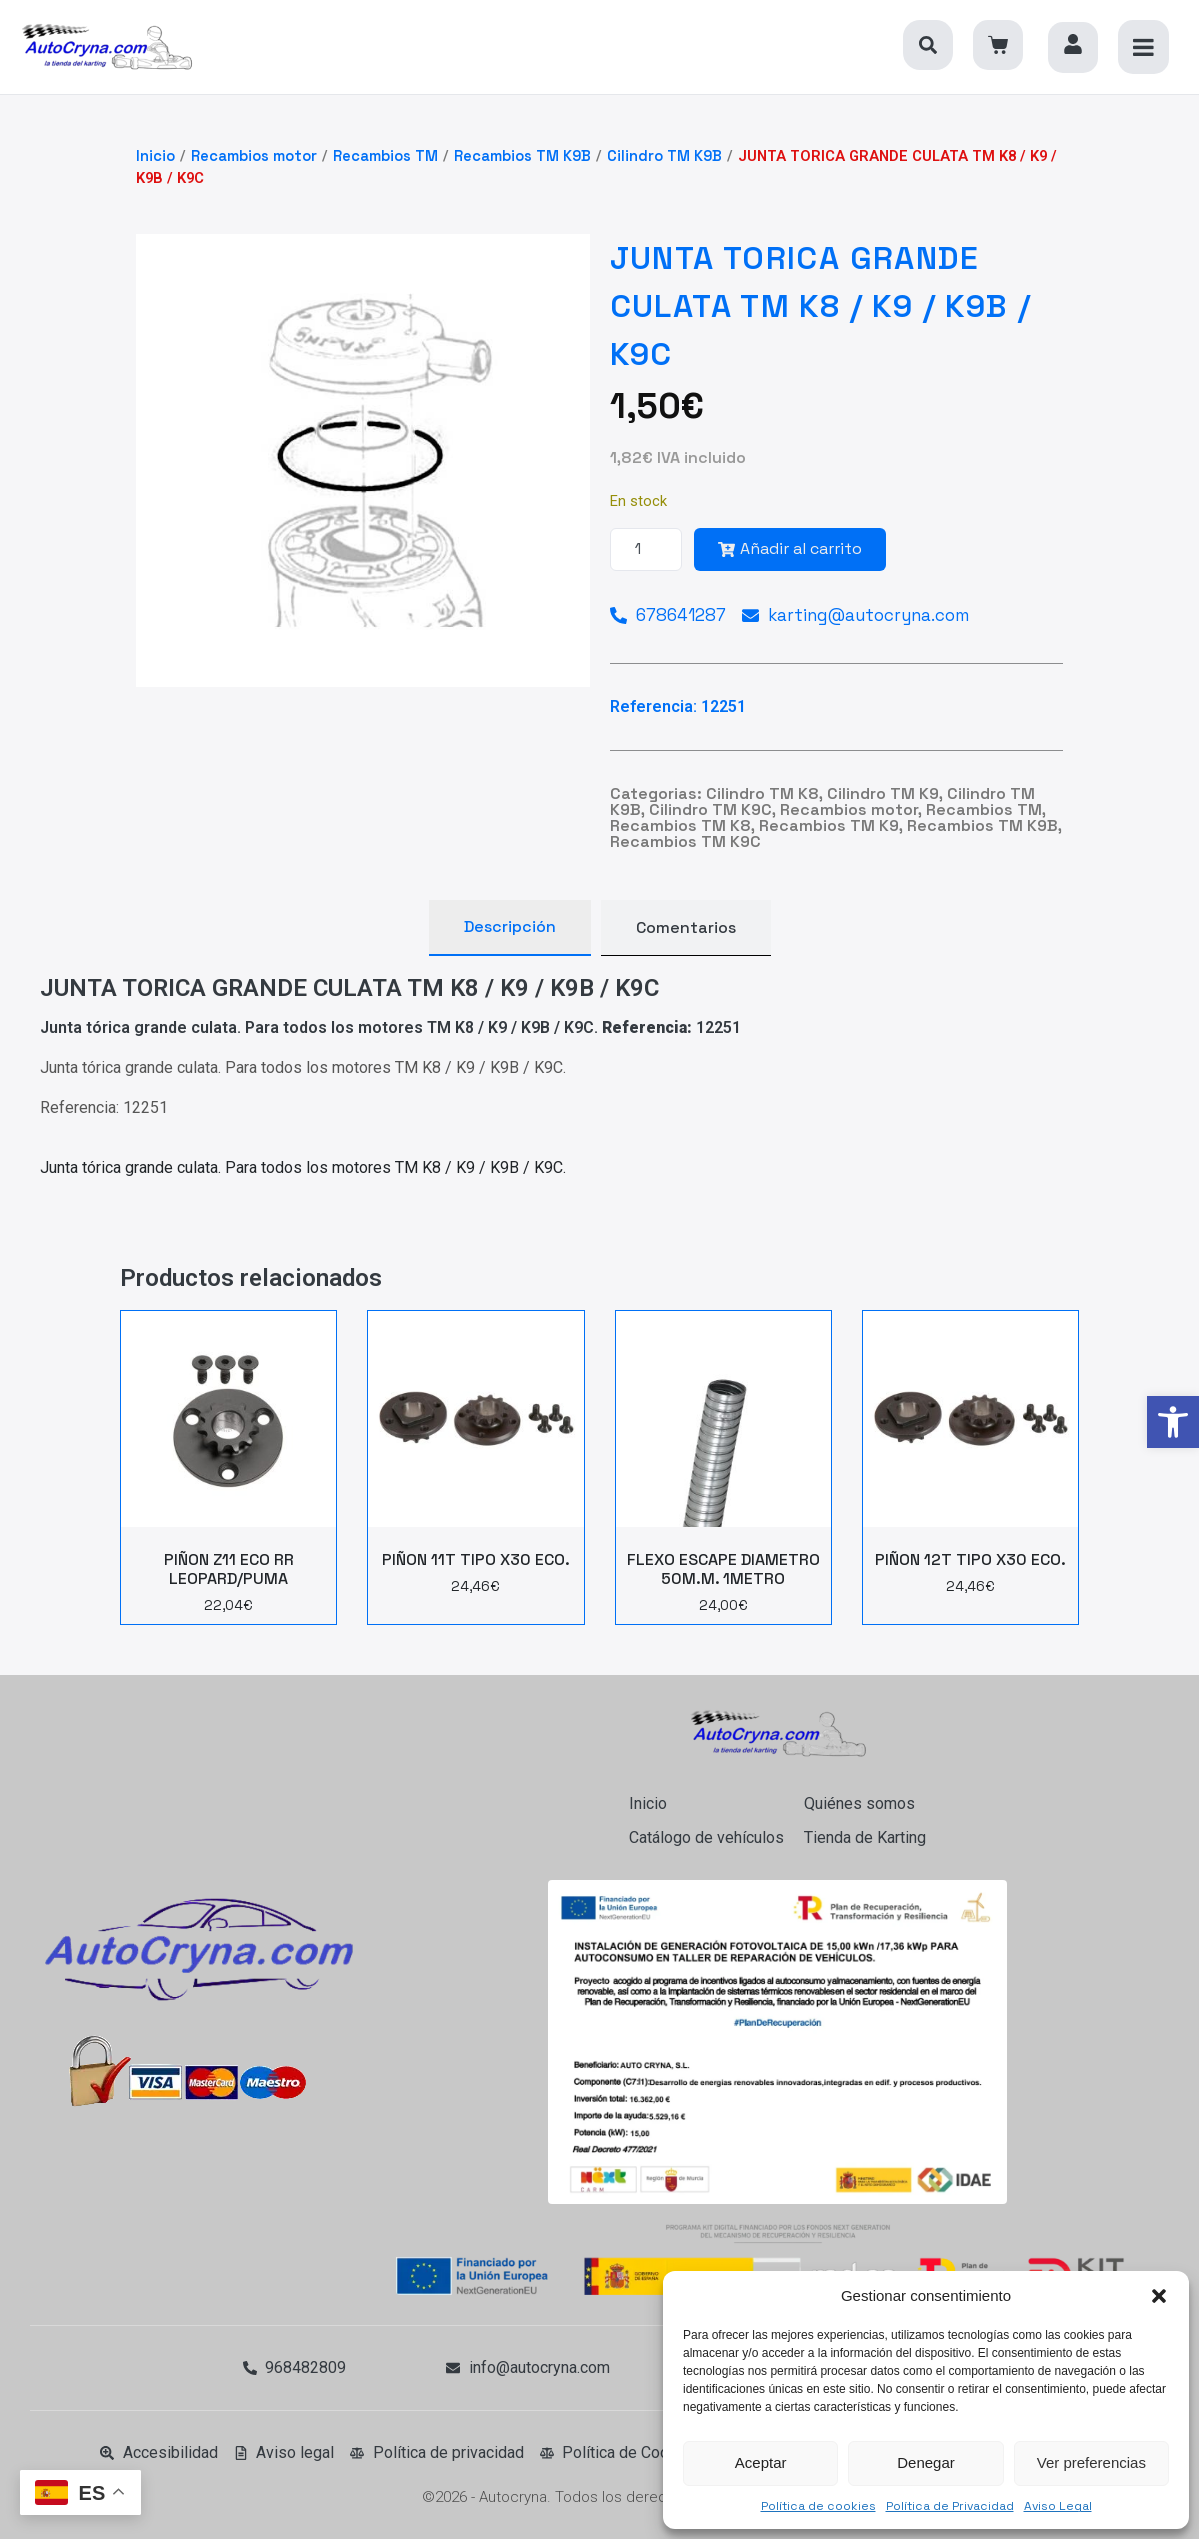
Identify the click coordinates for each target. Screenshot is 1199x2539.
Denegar (926, 2462)
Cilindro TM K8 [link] (762, 793)
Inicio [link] (155, 156)
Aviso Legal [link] (1058, 2506)
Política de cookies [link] (818, 2506)
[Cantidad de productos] (646, 549)
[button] (1159, 2296)
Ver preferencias (1091, 2462)
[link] (1173, 1422)
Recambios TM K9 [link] (829, 825)
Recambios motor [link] (254, 156)
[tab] (510, 928)
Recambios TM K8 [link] (680, 825)
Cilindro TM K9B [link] (664, 156)
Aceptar (761, 2462)
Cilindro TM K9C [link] (710, 809)
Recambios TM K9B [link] (522, 156)
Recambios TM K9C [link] (685, 841)
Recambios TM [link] (385, 156)
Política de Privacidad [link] (950, 2506)
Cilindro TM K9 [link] (883, 793)
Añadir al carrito (790, 548)
